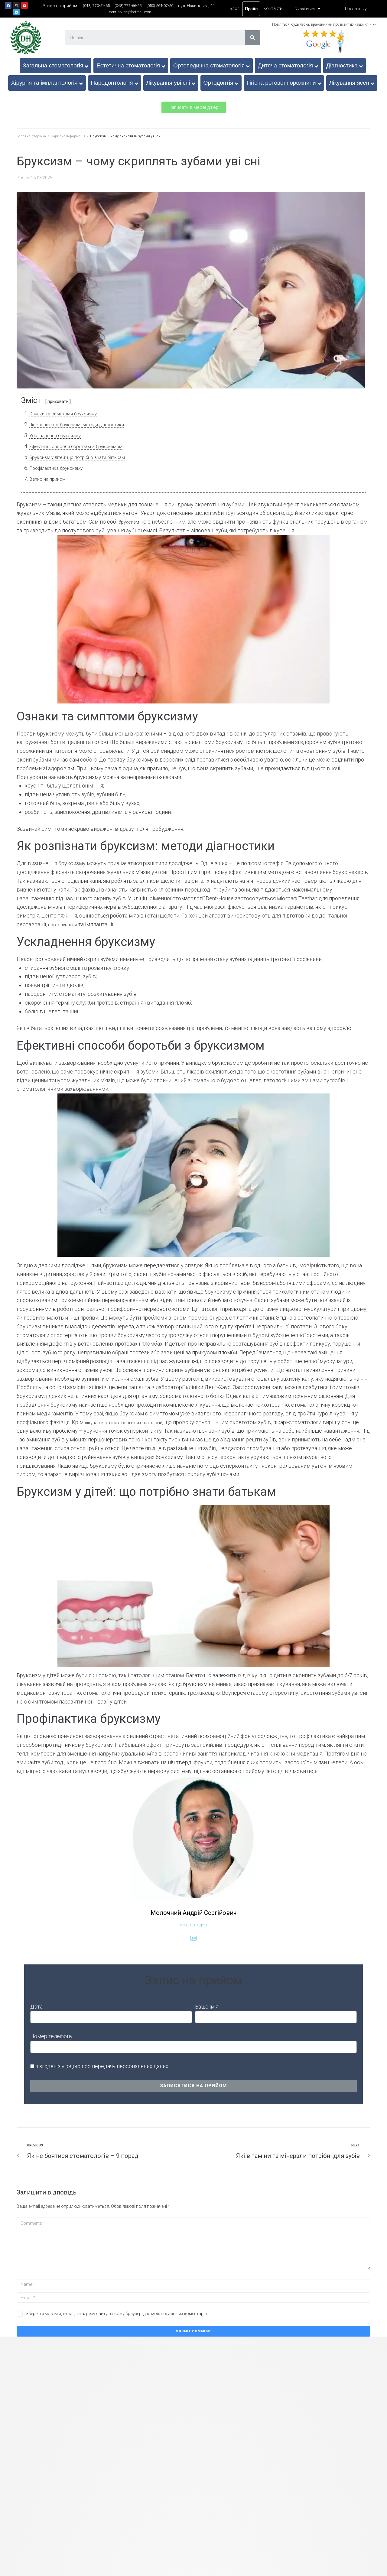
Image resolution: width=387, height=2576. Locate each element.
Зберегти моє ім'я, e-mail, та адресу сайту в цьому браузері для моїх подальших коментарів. (117, 2313)
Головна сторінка (31, 136)
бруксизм (131, 521)
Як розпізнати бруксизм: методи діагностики (85, 424)
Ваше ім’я (206, 2006)
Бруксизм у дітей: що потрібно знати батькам (86, 457)
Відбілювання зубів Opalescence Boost (72, 2450)
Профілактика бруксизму (61, 468)
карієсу (122, 968)
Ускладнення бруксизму (60, 435)
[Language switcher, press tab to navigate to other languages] (306, 9)
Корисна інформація (68, 136)
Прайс (251, 8)
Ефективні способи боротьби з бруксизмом (84, 446)
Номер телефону (51, 2036)
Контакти (272, 8)
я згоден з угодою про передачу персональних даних (101, 2066)
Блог (234, 8)
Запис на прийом (50, 479)
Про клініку (356, 8)
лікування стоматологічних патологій (131, 1422)
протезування (65, 924)
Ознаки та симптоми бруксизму (69, 413)
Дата (36, 2006)
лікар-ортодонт (193, 1924)
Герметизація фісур (314, 2450)
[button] (193, 107)
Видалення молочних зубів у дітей (193, 2450)
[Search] (252, 37)
